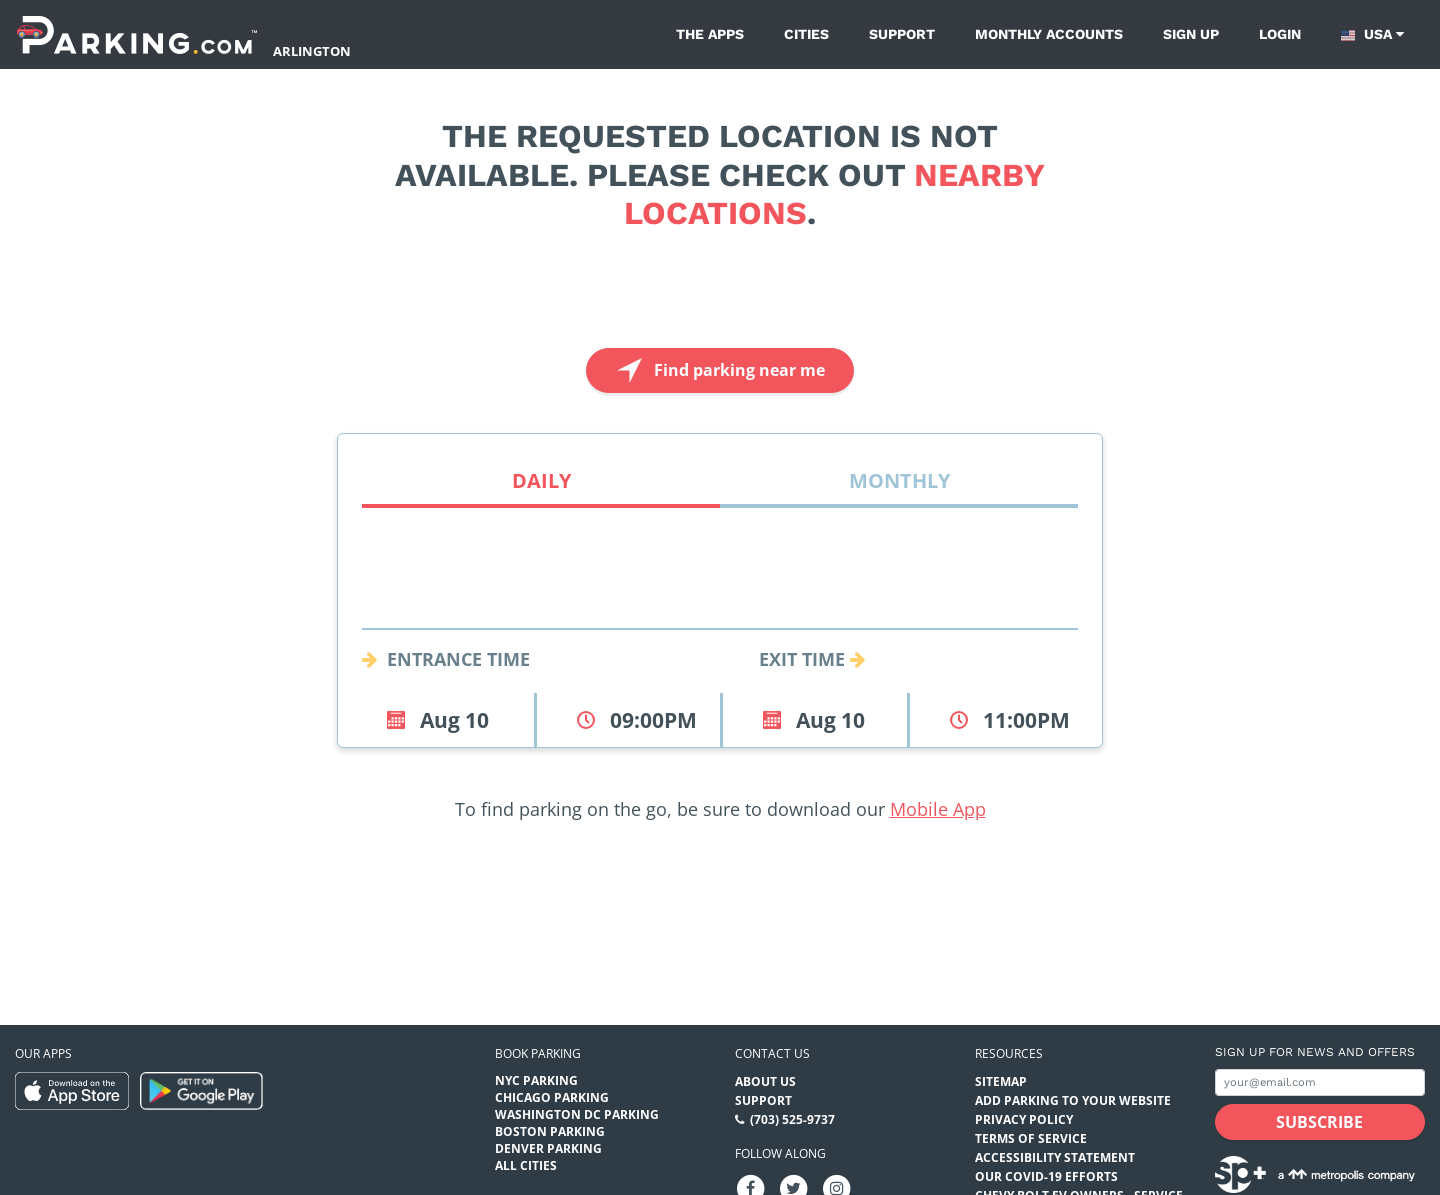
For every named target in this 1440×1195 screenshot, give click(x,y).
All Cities (526, 1165)
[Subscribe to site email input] (1320, 1082)
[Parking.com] (137, 34)
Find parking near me (718, 370)
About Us (765, 1081)
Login (1280, 34)
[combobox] (720, 605)
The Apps (710, 34)
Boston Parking (550, 1131)
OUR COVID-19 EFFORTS (1046, 1176)
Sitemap (1001, 1081)
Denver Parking (548, 1148)
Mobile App (938, 809)
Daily (541, 480)
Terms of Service (1031, 1138)
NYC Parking (536, 1080)
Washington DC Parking (577, 1114)
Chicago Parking (552, 1097)
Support (902, 34)
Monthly (899, 480)
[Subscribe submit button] (1320, 1122)
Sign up (1191, 34)
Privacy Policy (1024, 1119)
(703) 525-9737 (792, 1119)
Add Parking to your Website (1073, 1100)
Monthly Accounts (1049, 34)
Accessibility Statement (1055, 1157)
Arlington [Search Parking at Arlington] (312, 51)
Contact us (772, 1053)
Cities (806, 34)
